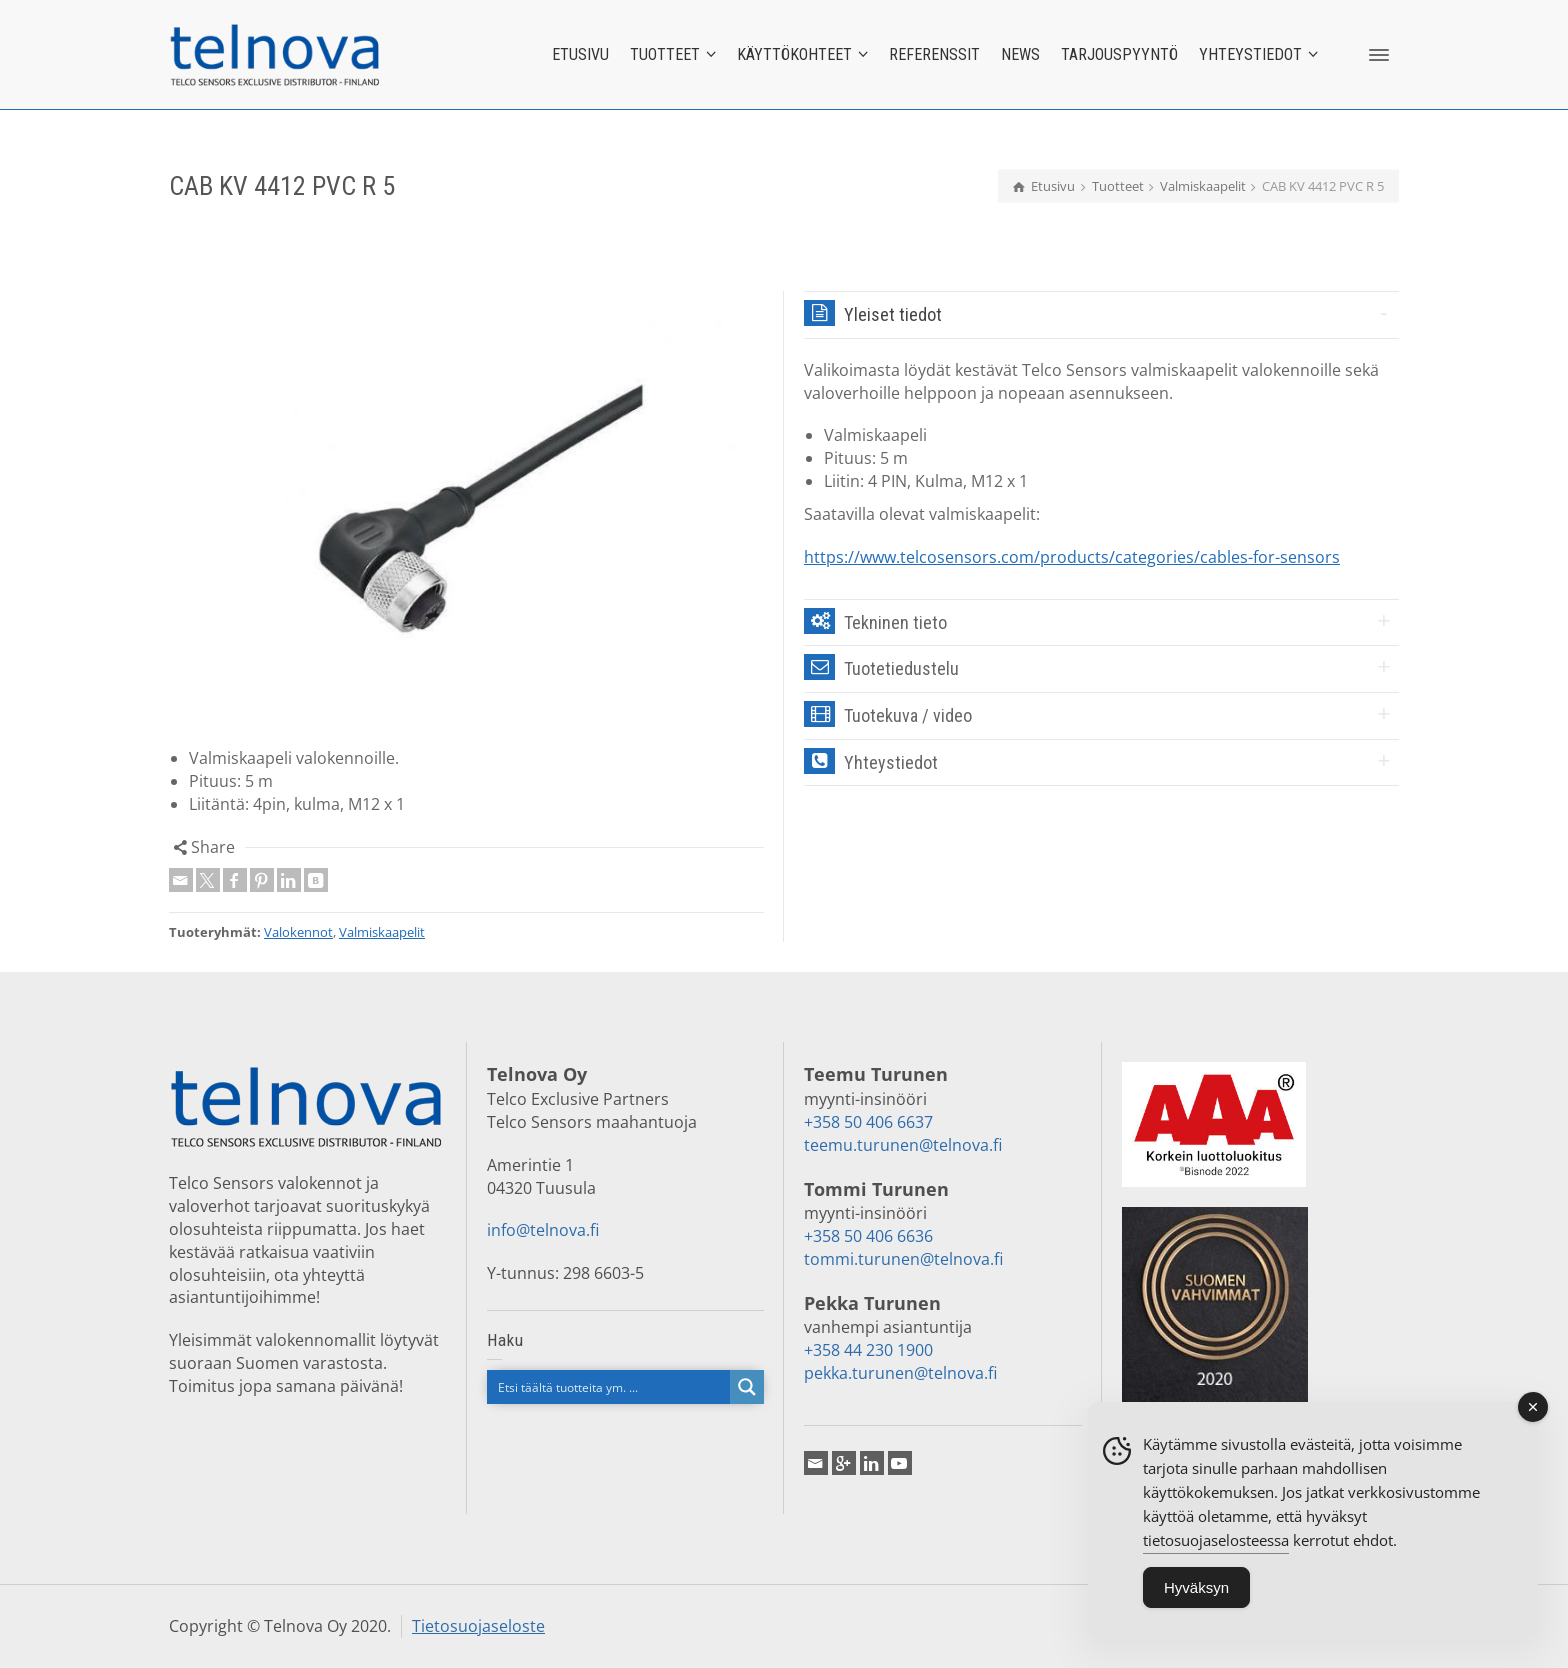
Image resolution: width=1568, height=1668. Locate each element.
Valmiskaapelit (382, 932)
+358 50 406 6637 (868, 1122)
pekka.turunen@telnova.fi (900, 1373)
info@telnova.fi (543, 1230)
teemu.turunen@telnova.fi (903, 1145)
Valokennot (298, 932)
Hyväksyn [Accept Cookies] (1196, 1596)
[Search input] (610, 1387)
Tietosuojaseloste (478, 1626)
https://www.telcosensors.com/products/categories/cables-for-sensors (1072, 557)
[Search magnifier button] (747, 1387)
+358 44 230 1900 (868, 1350)
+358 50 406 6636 (868, 1236)
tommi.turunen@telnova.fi (903, 1259)
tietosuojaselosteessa (1216, 1549)
